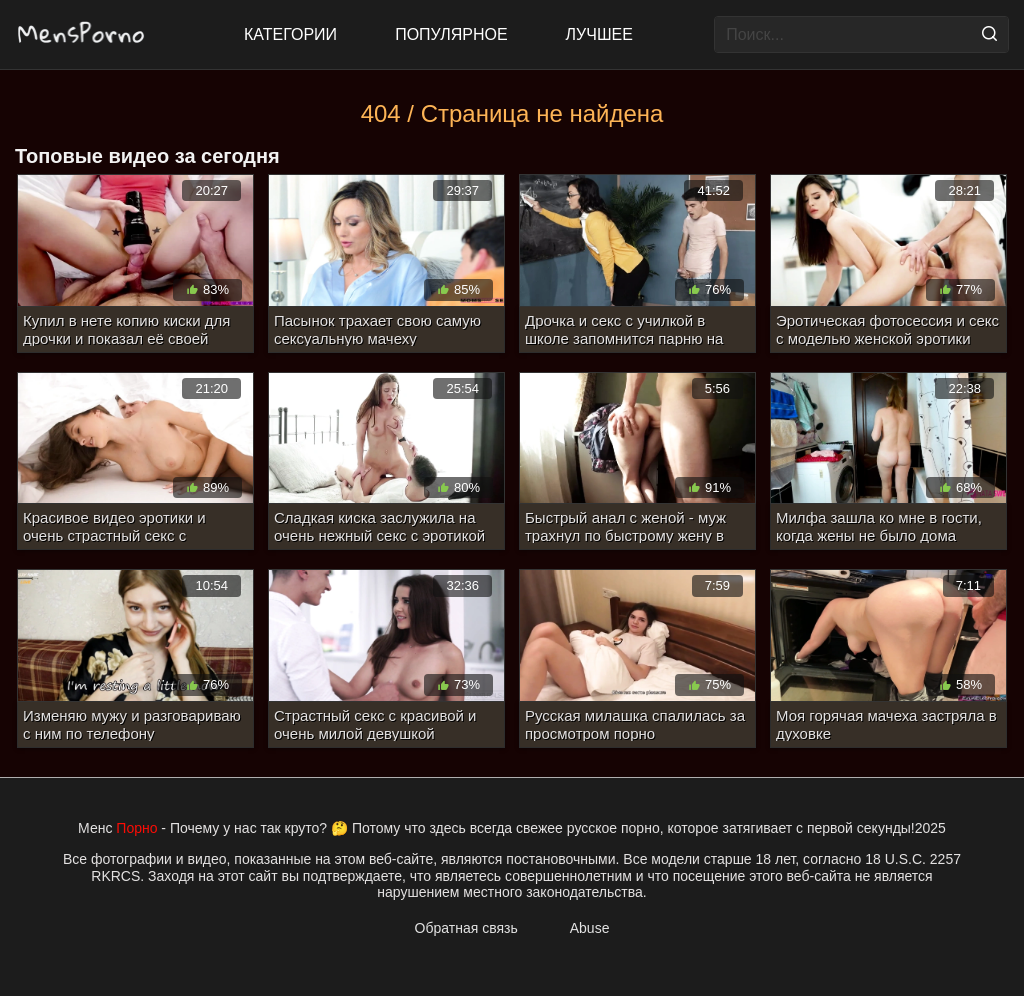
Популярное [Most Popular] (451, 34)
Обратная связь (466, 928)
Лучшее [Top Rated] (599, 34)
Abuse (590, 928)
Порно (136, 828)
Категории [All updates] (290, 34)
